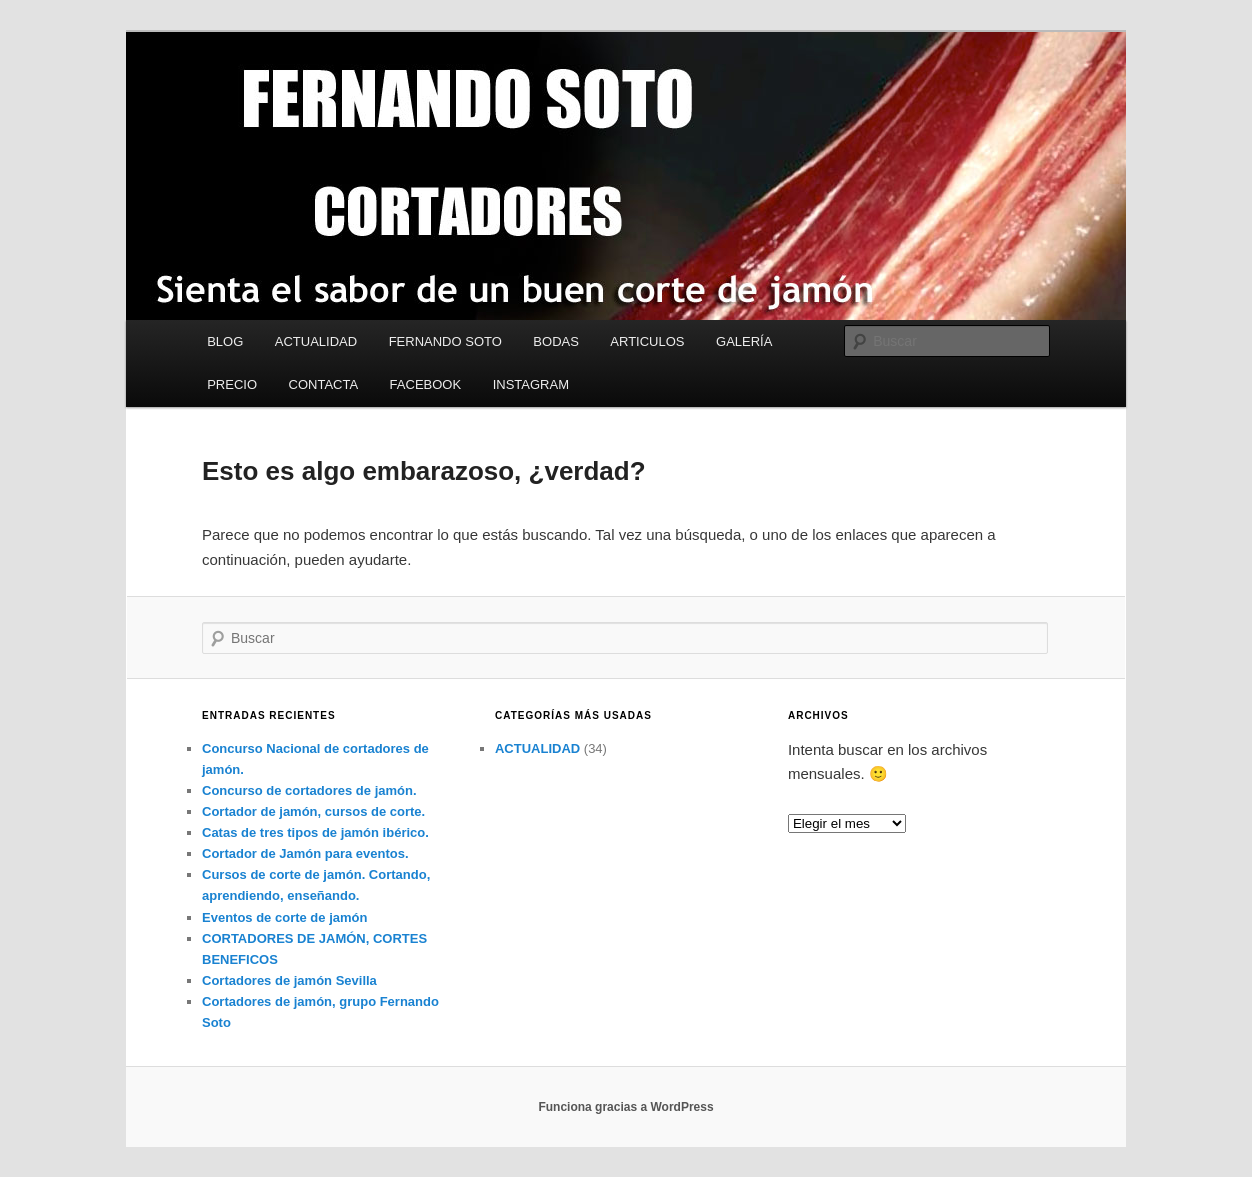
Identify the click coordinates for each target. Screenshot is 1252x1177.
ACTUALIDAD (316, 341)
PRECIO (232, 384)
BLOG (225, 341)
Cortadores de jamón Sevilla (289, 980)
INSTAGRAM (531, 384)
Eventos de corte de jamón (284, 917)
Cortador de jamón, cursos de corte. (313, 811)
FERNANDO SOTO (445, 341)
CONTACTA (324, 384)
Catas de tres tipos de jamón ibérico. (315, 832)
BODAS (556, 341)
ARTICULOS (647, 341)
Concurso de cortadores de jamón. (309, 790)
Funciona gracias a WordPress (625, 1107)
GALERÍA (744, 341)
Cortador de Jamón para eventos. (305, 853)
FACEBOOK (426, 384)
